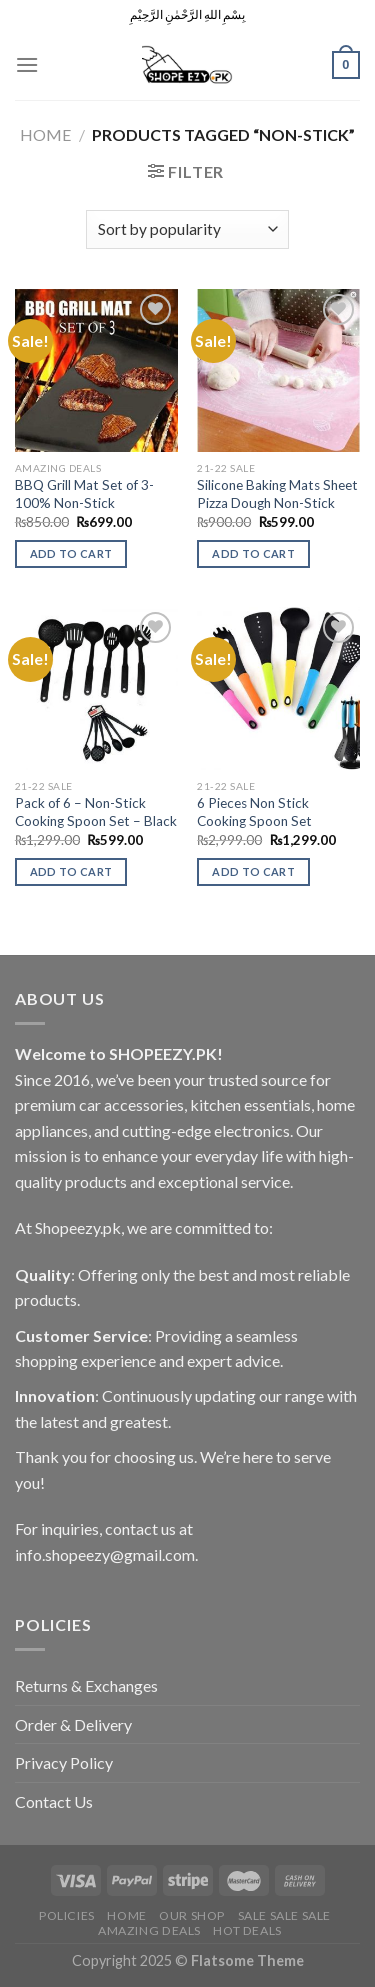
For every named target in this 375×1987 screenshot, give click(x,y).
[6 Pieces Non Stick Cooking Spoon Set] (278, 688)
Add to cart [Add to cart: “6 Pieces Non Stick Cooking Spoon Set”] (253, 871)
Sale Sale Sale (285, 1915)
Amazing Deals (149, 1930)
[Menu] (27, 64)
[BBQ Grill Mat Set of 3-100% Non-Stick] (96, 370)
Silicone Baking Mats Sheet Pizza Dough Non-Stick (277, 494)
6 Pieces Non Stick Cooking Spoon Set (254, 812)
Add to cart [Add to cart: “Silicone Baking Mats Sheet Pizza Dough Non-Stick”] (253, 553)
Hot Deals (247, 1930)
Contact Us (54, 1801)
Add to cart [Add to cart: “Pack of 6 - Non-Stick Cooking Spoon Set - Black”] (71, 871)
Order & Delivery (73, 1724)
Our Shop (192, 1915)
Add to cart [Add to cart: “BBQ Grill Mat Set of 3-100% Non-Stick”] (71, 553)
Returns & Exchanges (86, 1685)
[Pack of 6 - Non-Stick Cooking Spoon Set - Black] (96, 688)
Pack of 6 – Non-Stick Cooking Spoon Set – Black (96, 812)
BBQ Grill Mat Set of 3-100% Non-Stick (84, 494)
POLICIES (67, 1915)
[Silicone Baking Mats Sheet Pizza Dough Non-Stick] (278, 370)
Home (45, 134)
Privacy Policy (64, 1762)
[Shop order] (187, 229)
